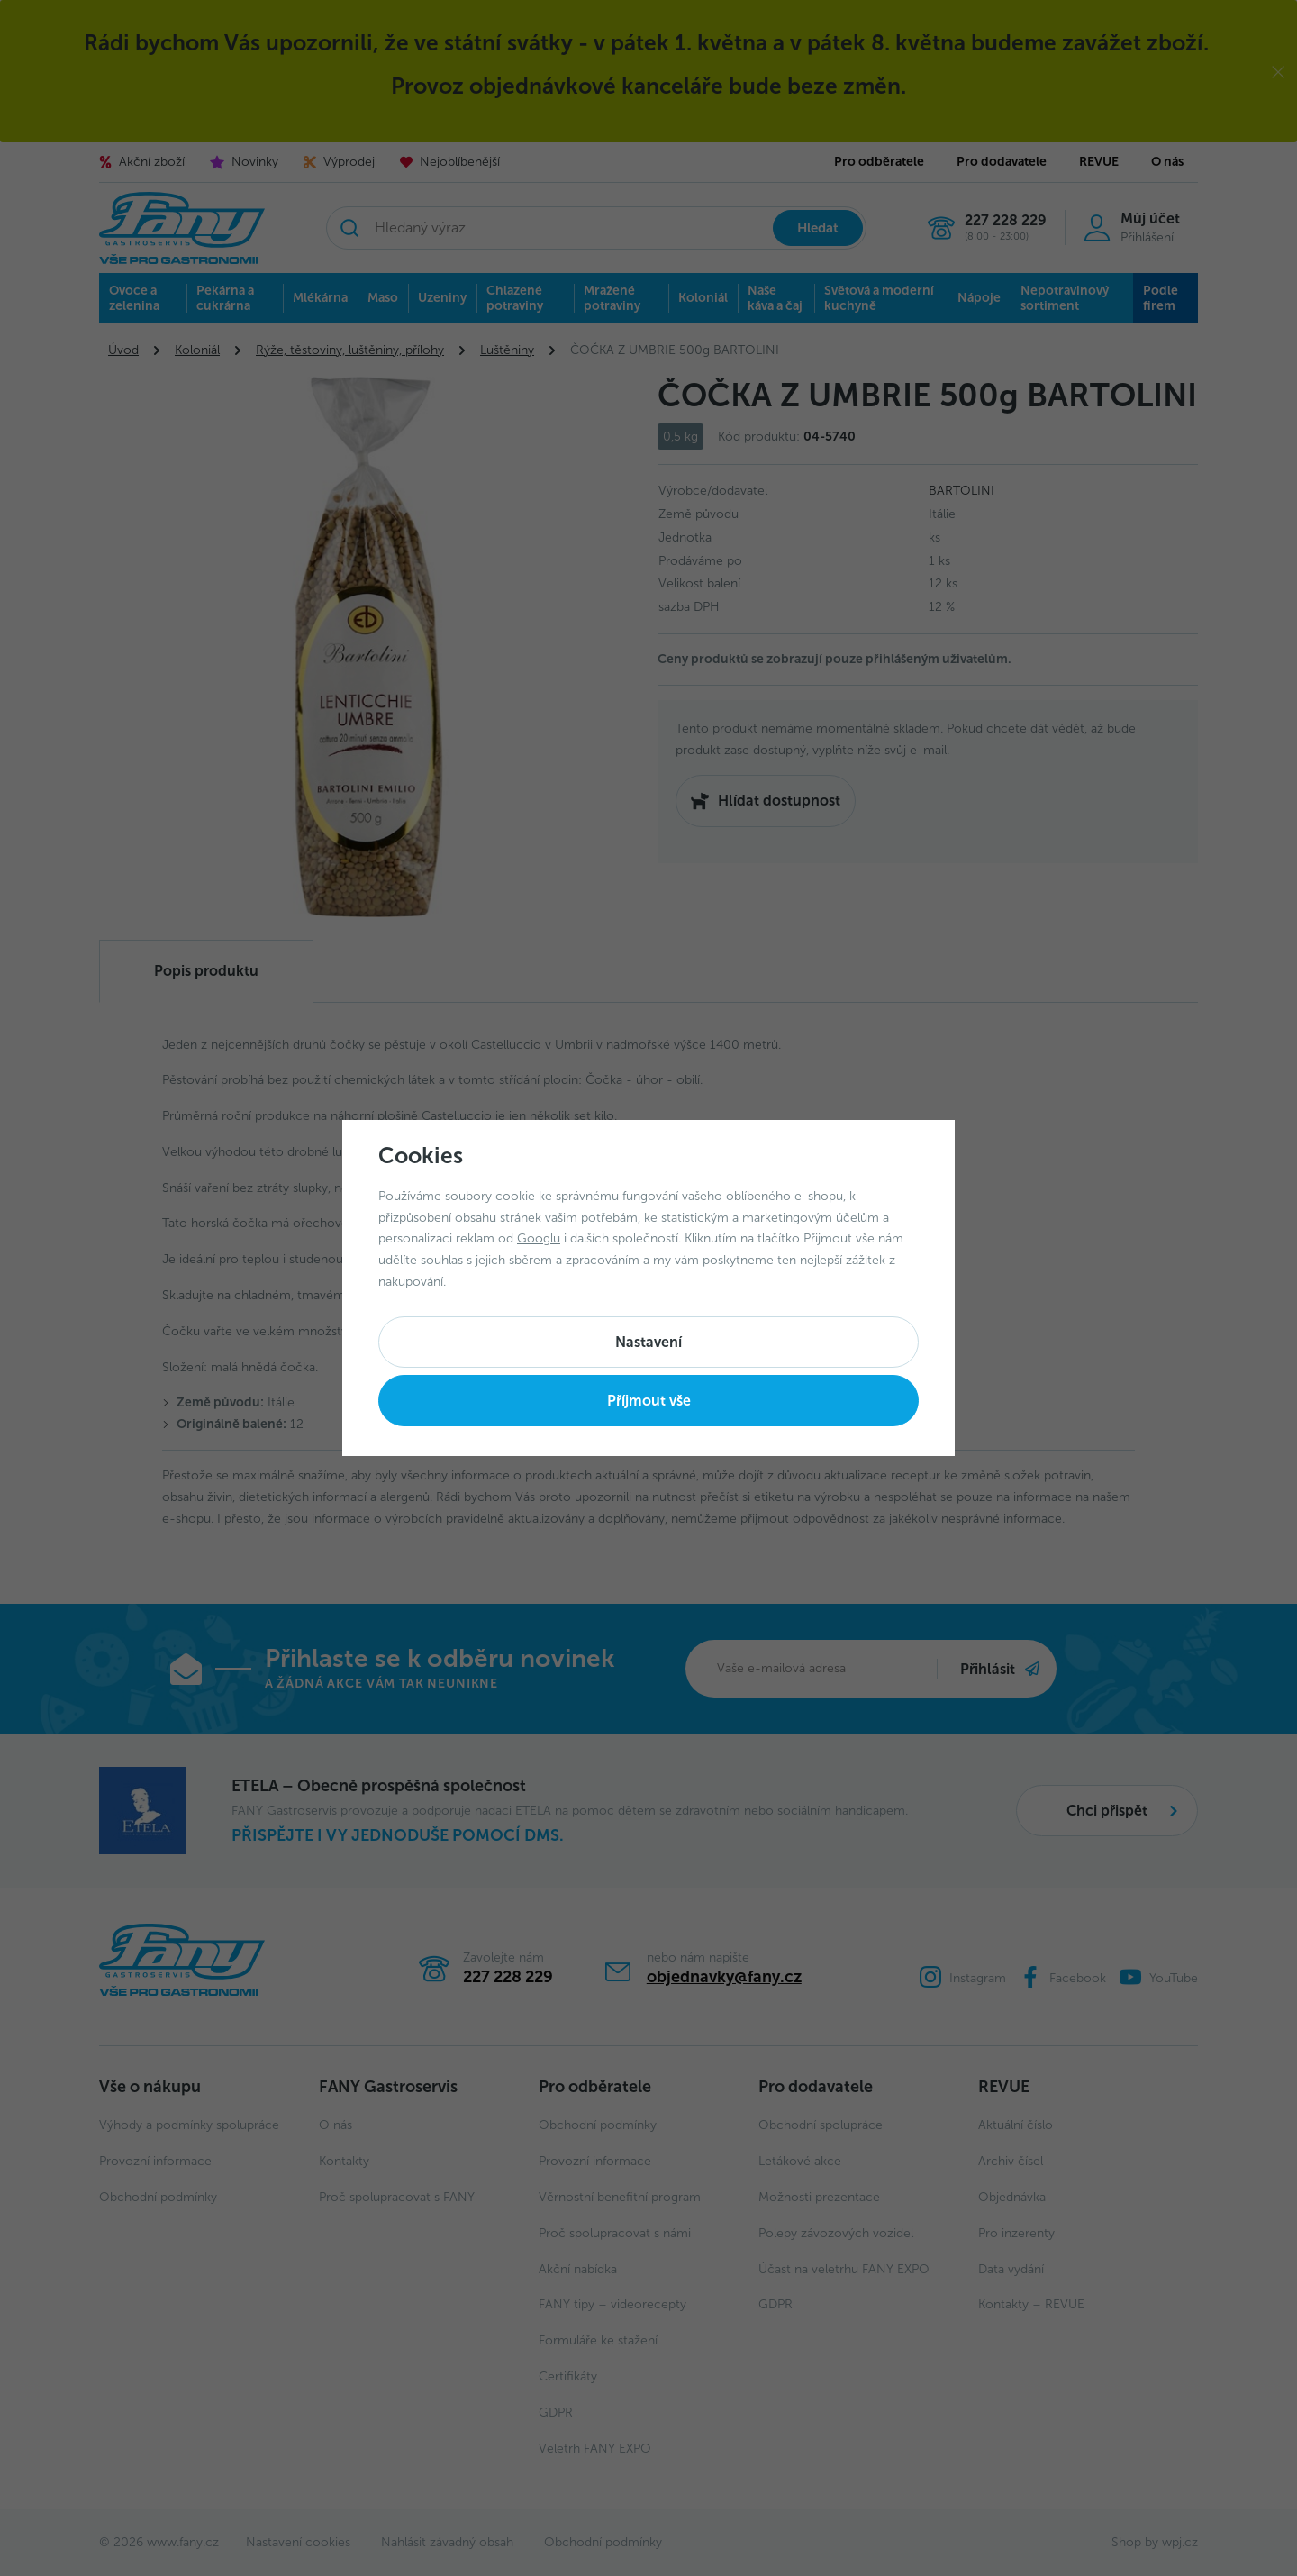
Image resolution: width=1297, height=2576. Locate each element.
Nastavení (648, 1342)
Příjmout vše (649, 1400)
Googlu (538, 1238)
